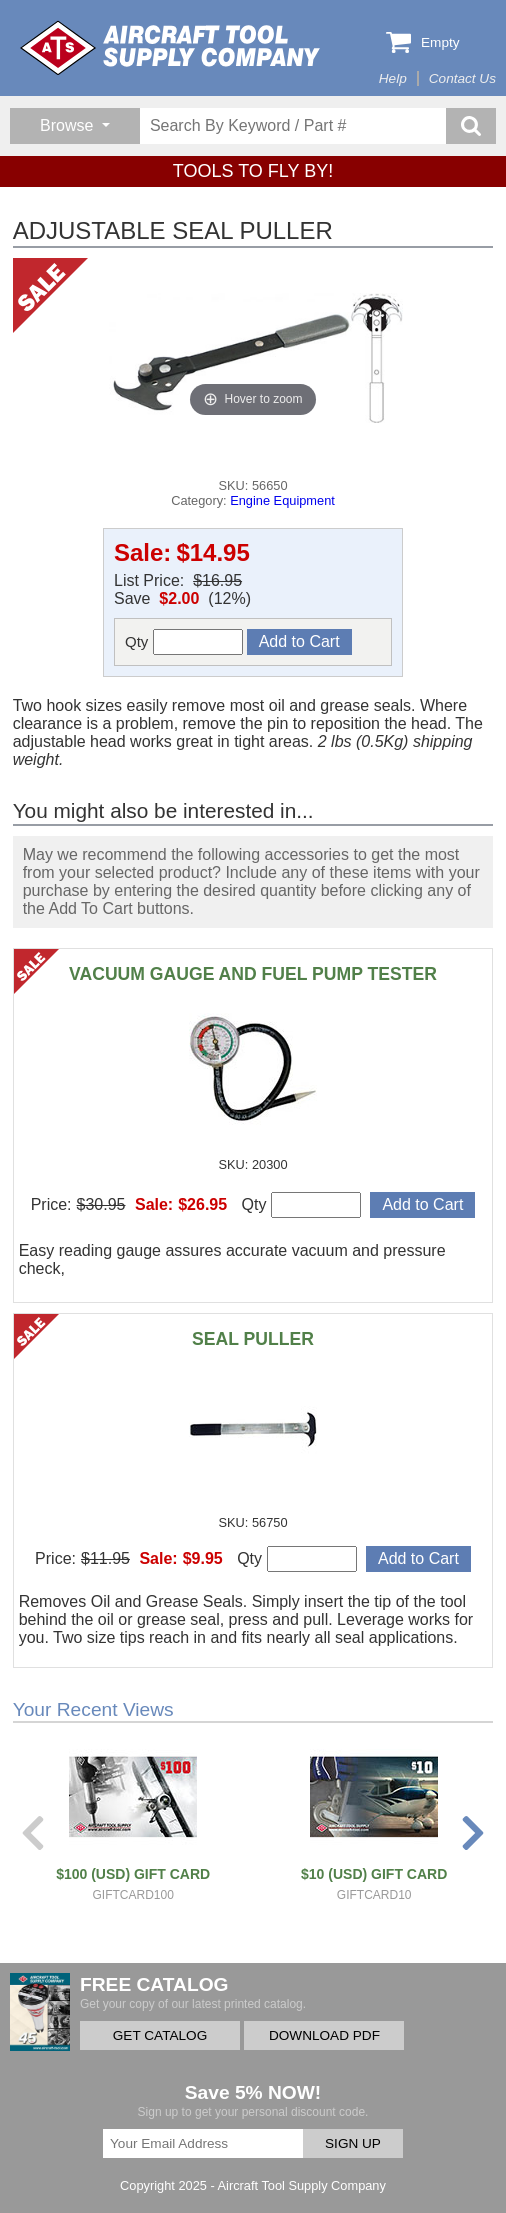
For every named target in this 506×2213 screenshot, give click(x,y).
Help (393, 78)
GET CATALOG (160, 2035)
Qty (184, 642)
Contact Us (462, 78)
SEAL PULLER (253, 1339)
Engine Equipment (282, 500)
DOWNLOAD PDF (324, 2035)
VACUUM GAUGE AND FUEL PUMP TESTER (253, 974)
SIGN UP (353, 2143)
